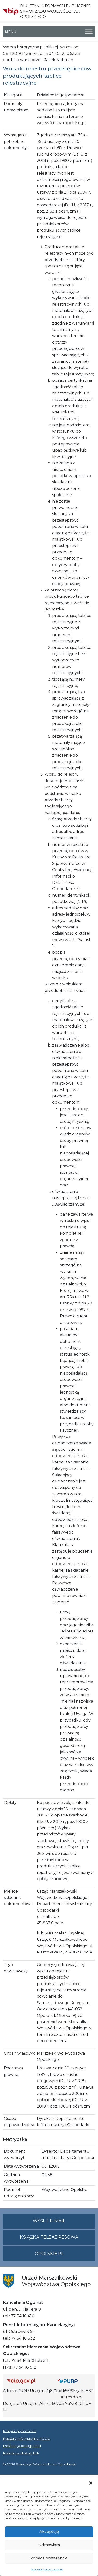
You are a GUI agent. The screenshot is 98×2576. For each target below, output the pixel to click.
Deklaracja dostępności (22, 2446)
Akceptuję (49, 2531)
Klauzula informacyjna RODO (26, 2438)
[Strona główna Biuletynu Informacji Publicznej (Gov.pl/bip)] (28, 2381)
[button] (90, 2482)
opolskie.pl (49, 2253)
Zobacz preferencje (49, 2558)
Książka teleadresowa (49, 2237)
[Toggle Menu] (89, 32)
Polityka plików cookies (47, 2569)
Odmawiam (49, 2545)
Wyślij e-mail (64, 2223)
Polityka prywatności (19, 2431)
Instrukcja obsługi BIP (21, 2453)
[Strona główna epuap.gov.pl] (74, 2381)
